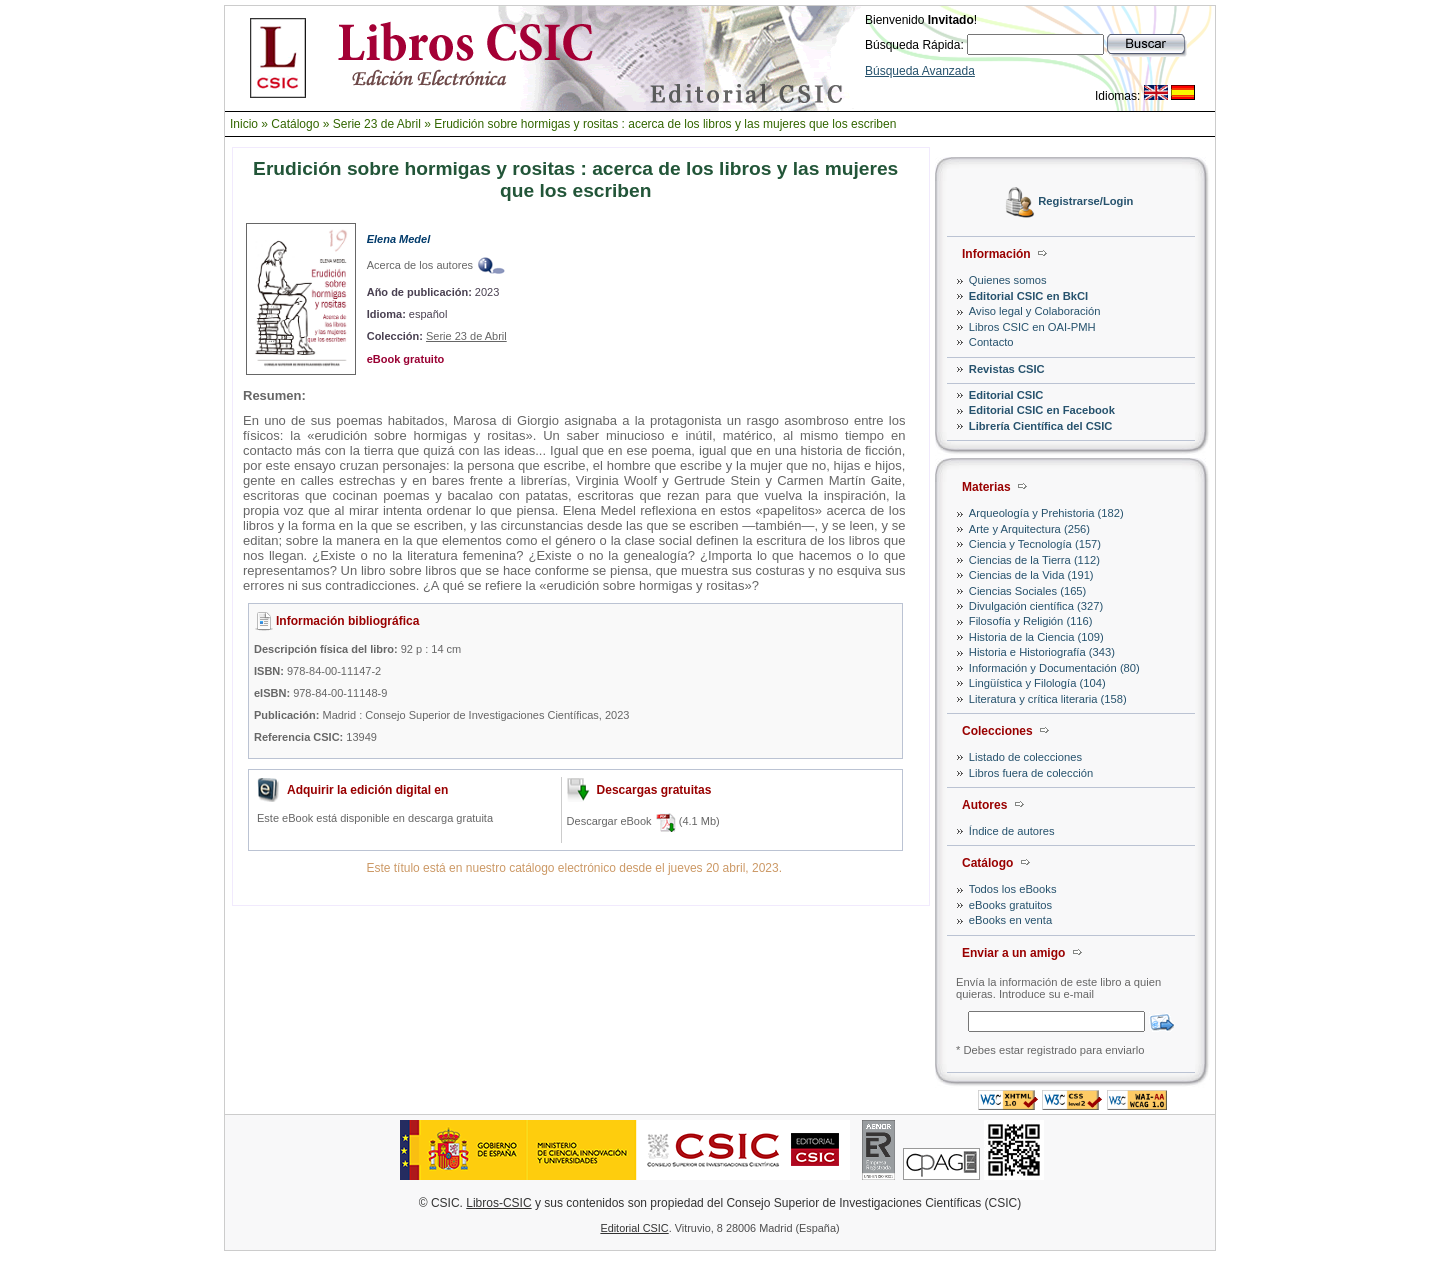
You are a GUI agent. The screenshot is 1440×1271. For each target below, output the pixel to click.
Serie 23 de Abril (377, 124)
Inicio (244, 124)
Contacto (991, 342)
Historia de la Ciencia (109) (1036, 637)
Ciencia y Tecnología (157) (1035, 544)
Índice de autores (1012, 831)
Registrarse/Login (1085, 202)
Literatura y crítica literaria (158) (1048, 699)
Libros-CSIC (498, 1203)
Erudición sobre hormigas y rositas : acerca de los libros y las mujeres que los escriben (665, 124)
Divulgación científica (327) (1036, 606)
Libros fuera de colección (1031, 773)
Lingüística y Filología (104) (1037, 683)
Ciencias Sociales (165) (1028, 591)
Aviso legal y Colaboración (1035, 311)
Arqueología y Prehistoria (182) (1046, 513)
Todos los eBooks (1013, 889)
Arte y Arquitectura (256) (1029, 529)
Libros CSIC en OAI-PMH (1032, 327)
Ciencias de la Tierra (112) (1034, 560)
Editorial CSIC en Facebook (1042, 410)
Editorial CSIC (1006, 395)
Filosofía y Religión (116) (1031, 621)
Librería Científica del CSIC (1041, 426)
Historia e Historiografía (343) (1042, 652)
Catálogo (295, 124)
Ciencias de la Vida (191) (1031, 575)
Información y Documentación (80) (1054, 668)
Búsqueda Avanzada (920, 71)
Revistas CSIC (1007, 369)
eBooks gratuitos (1010, 905)
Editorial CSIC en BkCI (1028, 296)
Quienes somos (1008, 280)
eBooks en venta (1010, 920)
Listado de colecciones (1025, 757)
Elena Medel (399, 239)
